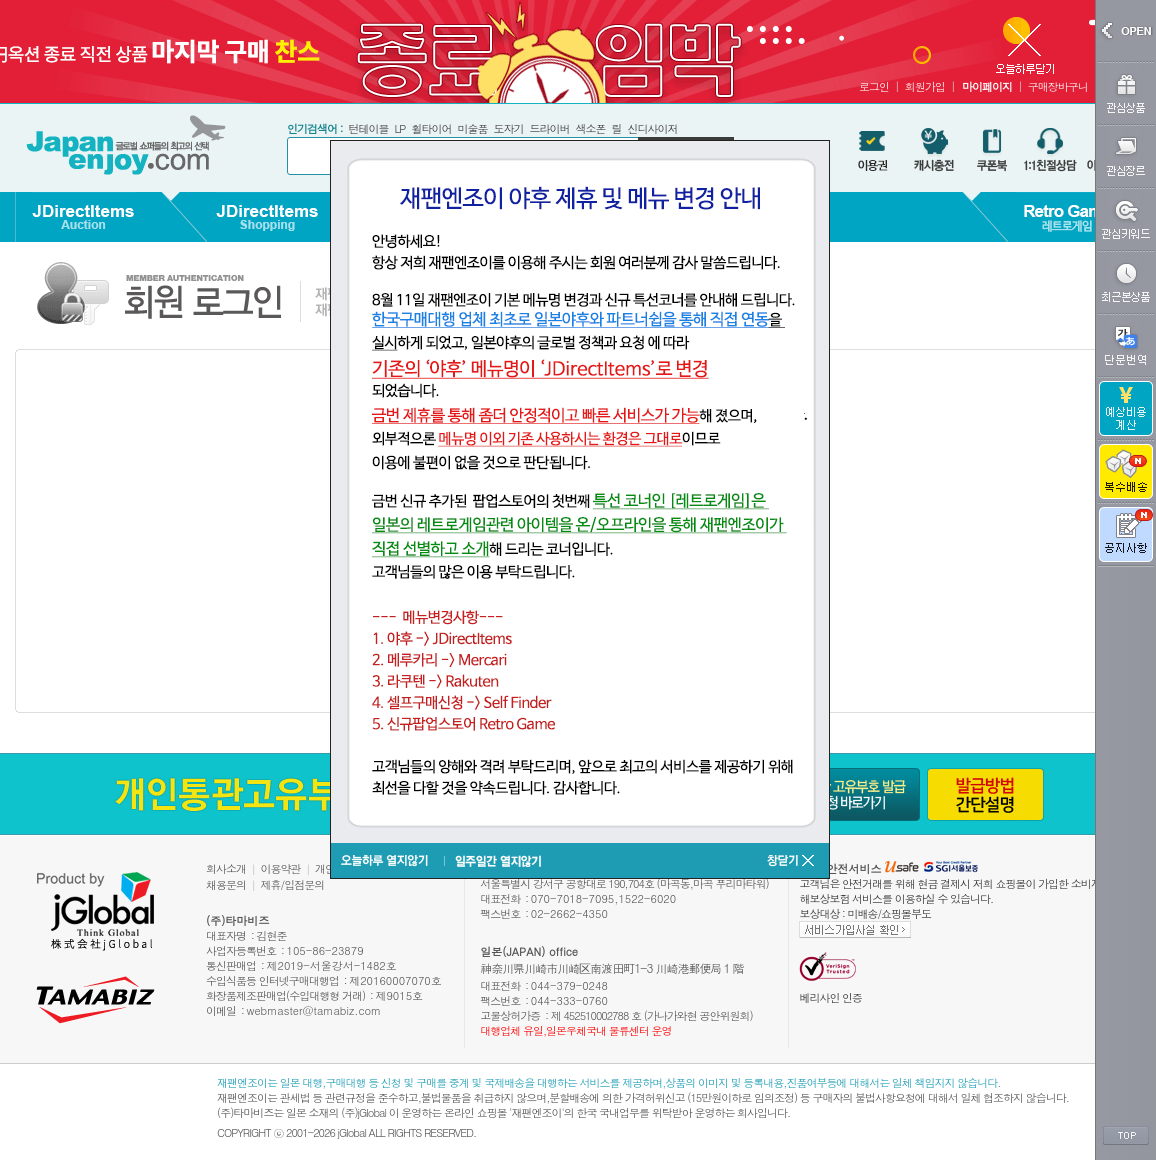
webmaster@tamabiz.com (314, 1010)
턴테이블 (368, 128)
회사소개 (226, 868)
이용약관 (281, 868)
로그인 (874, 86)
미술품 (472, 128)
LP (399, 128)
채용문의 (226, 884)
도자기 (508, 128)
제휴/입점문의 (293, 884)
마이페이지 (987, 86)
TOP (1126, 1136)
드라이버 (549, 128)
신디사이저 (652, 128)
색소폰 (590, 128)
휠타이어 (431, 128)
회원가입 (925, 86)
